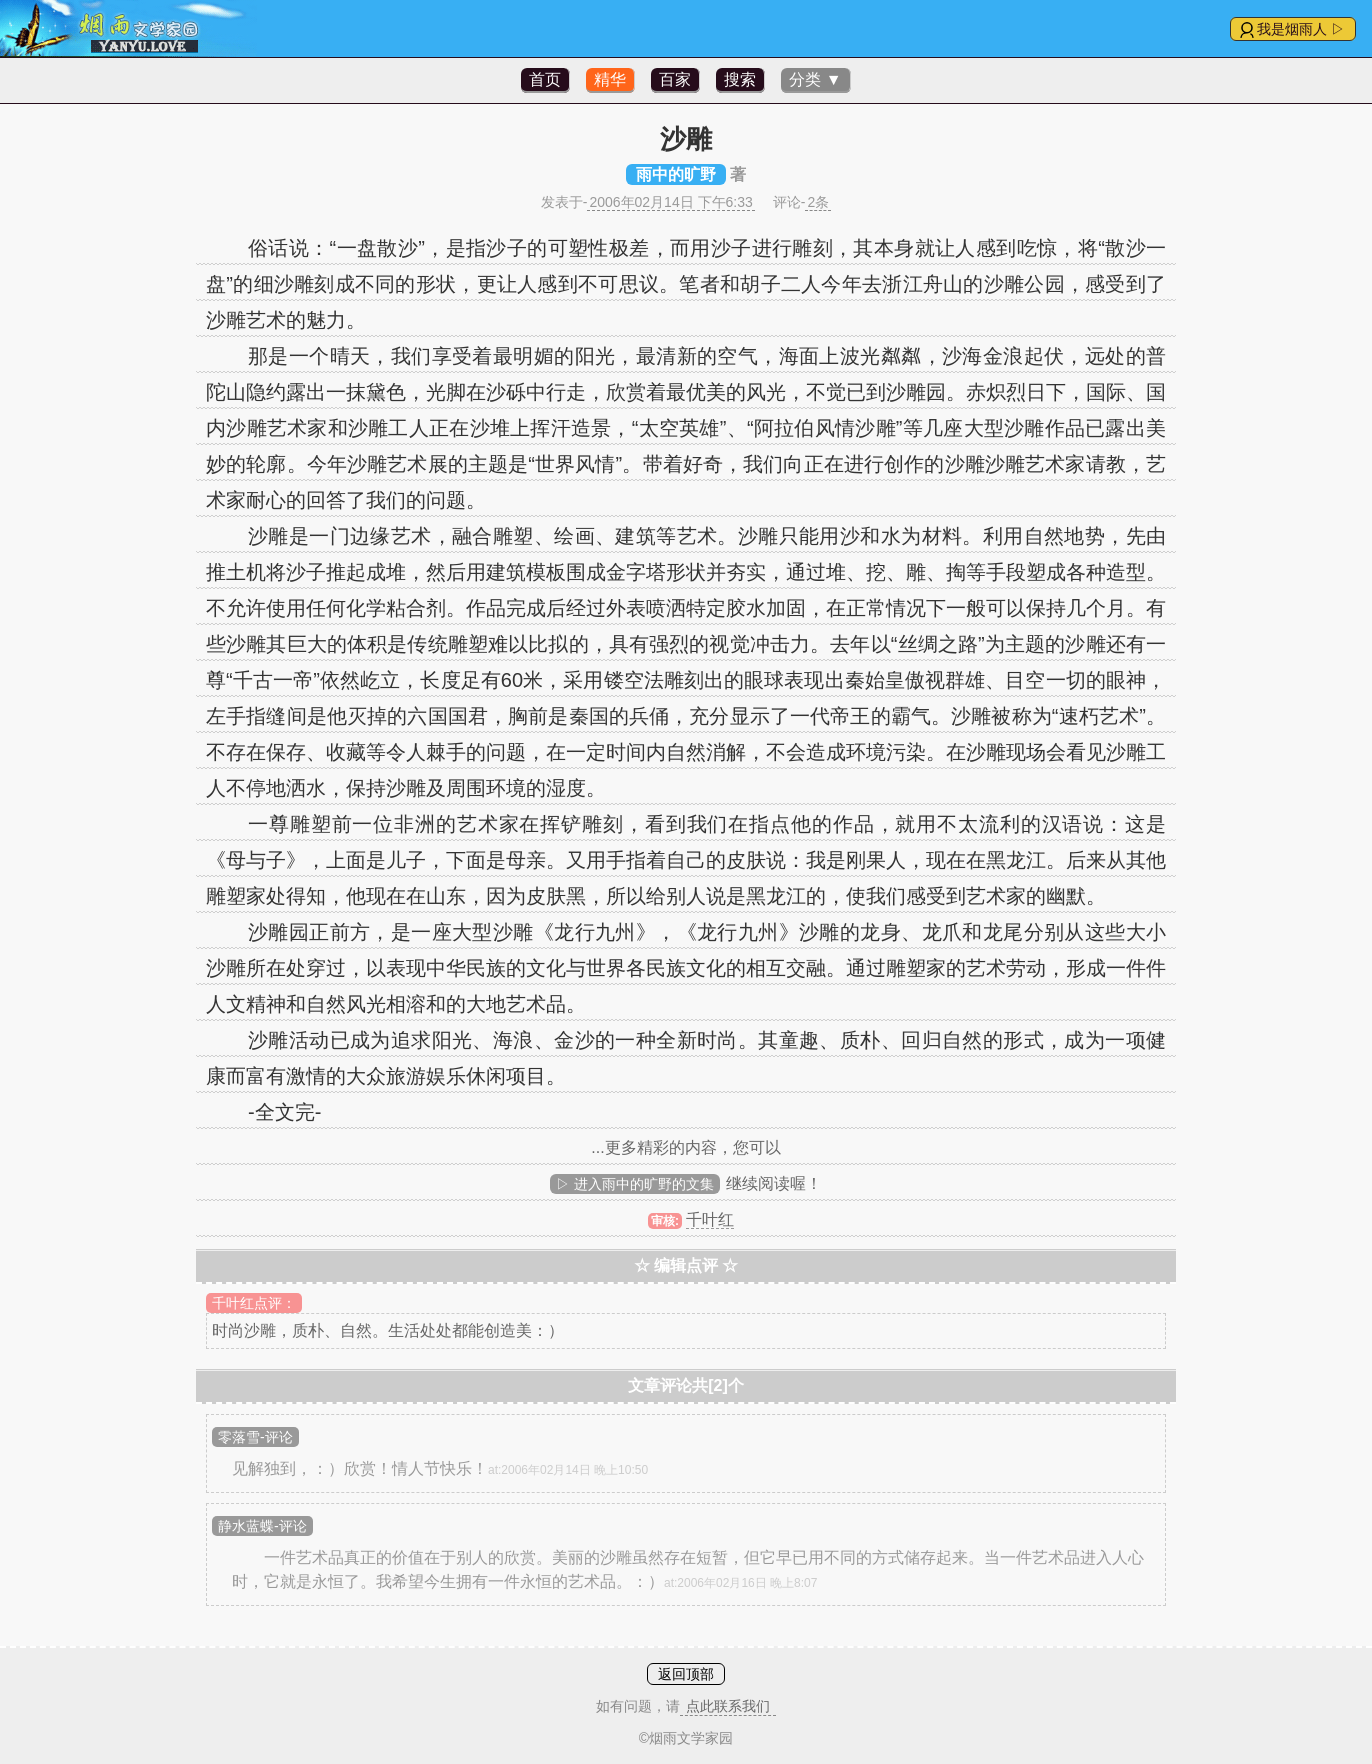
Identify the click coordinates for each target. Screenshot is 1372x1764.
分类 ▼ (815, 79)
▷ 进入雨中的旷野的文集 (635, 1184)
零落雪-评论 (255, 1437)
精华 (610, 79)
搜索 (740, 79)
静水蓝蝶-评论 (262, 1526)
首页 (545, 79)
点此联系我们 (728, 1706)
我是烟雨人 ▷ (1301, 29)
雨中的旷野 (676, 174)
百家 (675, 79)
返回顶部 (686, 1674)
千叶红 (710, 1219)
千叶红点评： (254, 1303)
